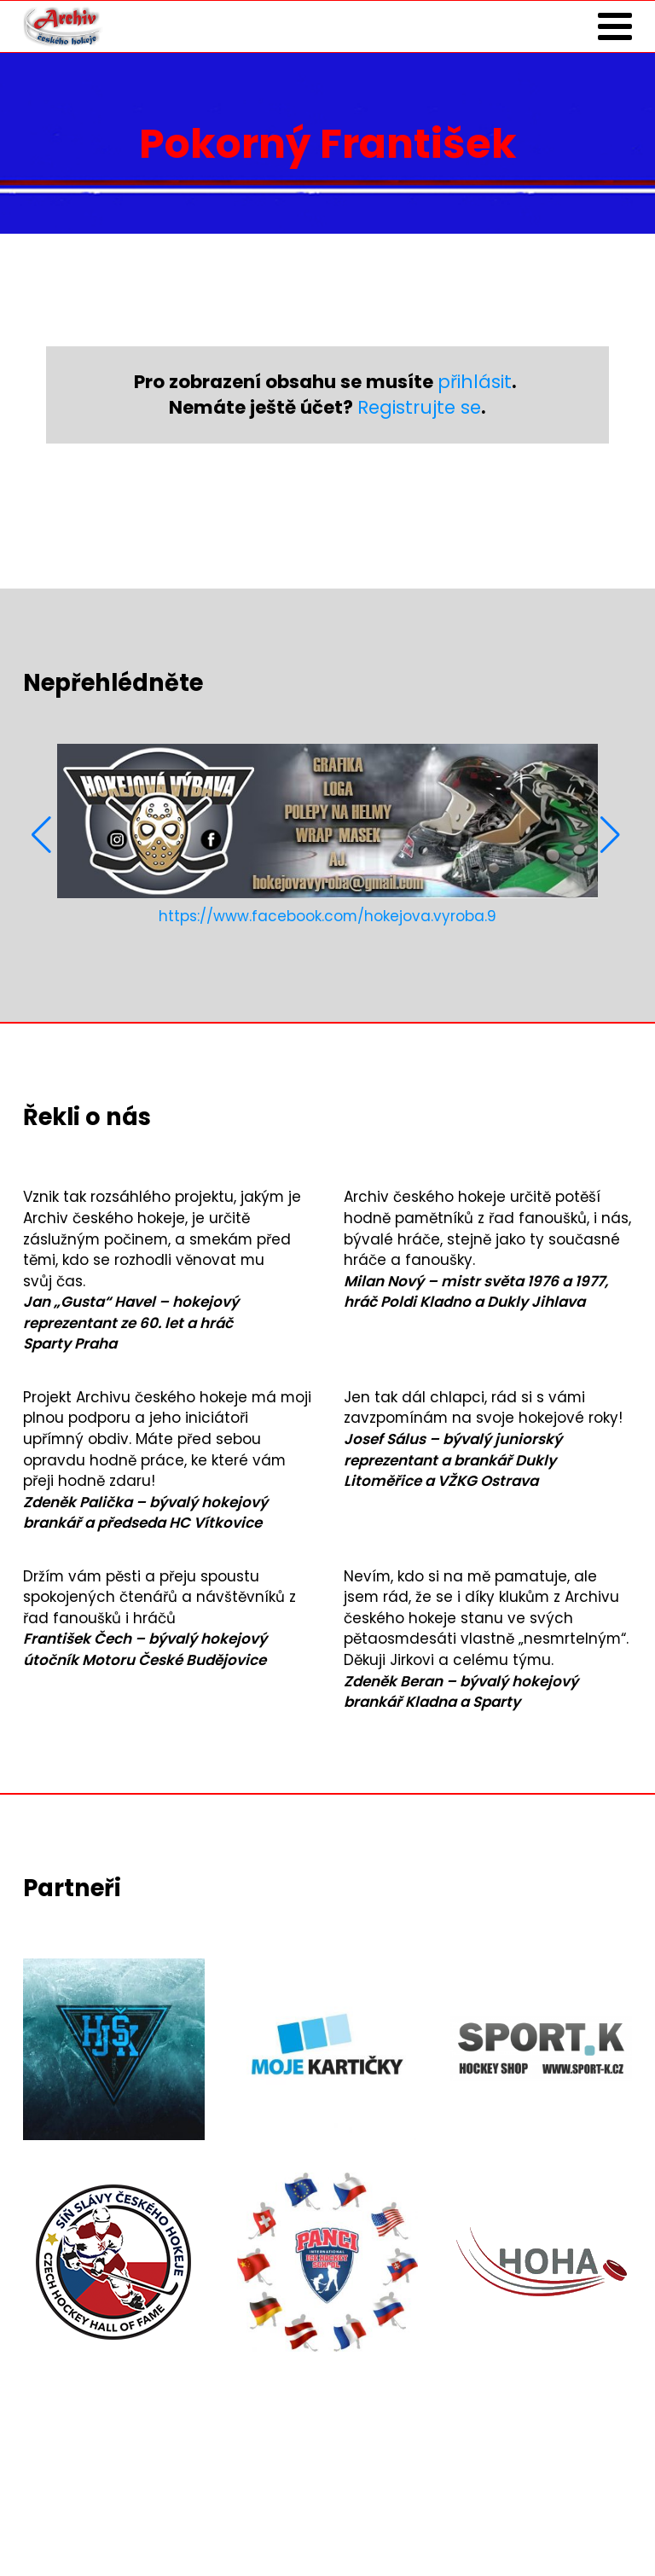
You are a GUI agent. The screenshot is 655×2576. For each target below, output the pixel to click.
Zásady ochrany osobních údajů (143, 2525)
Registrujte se (419, 407)
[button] (43, 835)
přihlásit (475, 381)
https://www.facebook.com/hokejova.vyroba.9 (327, 916)
